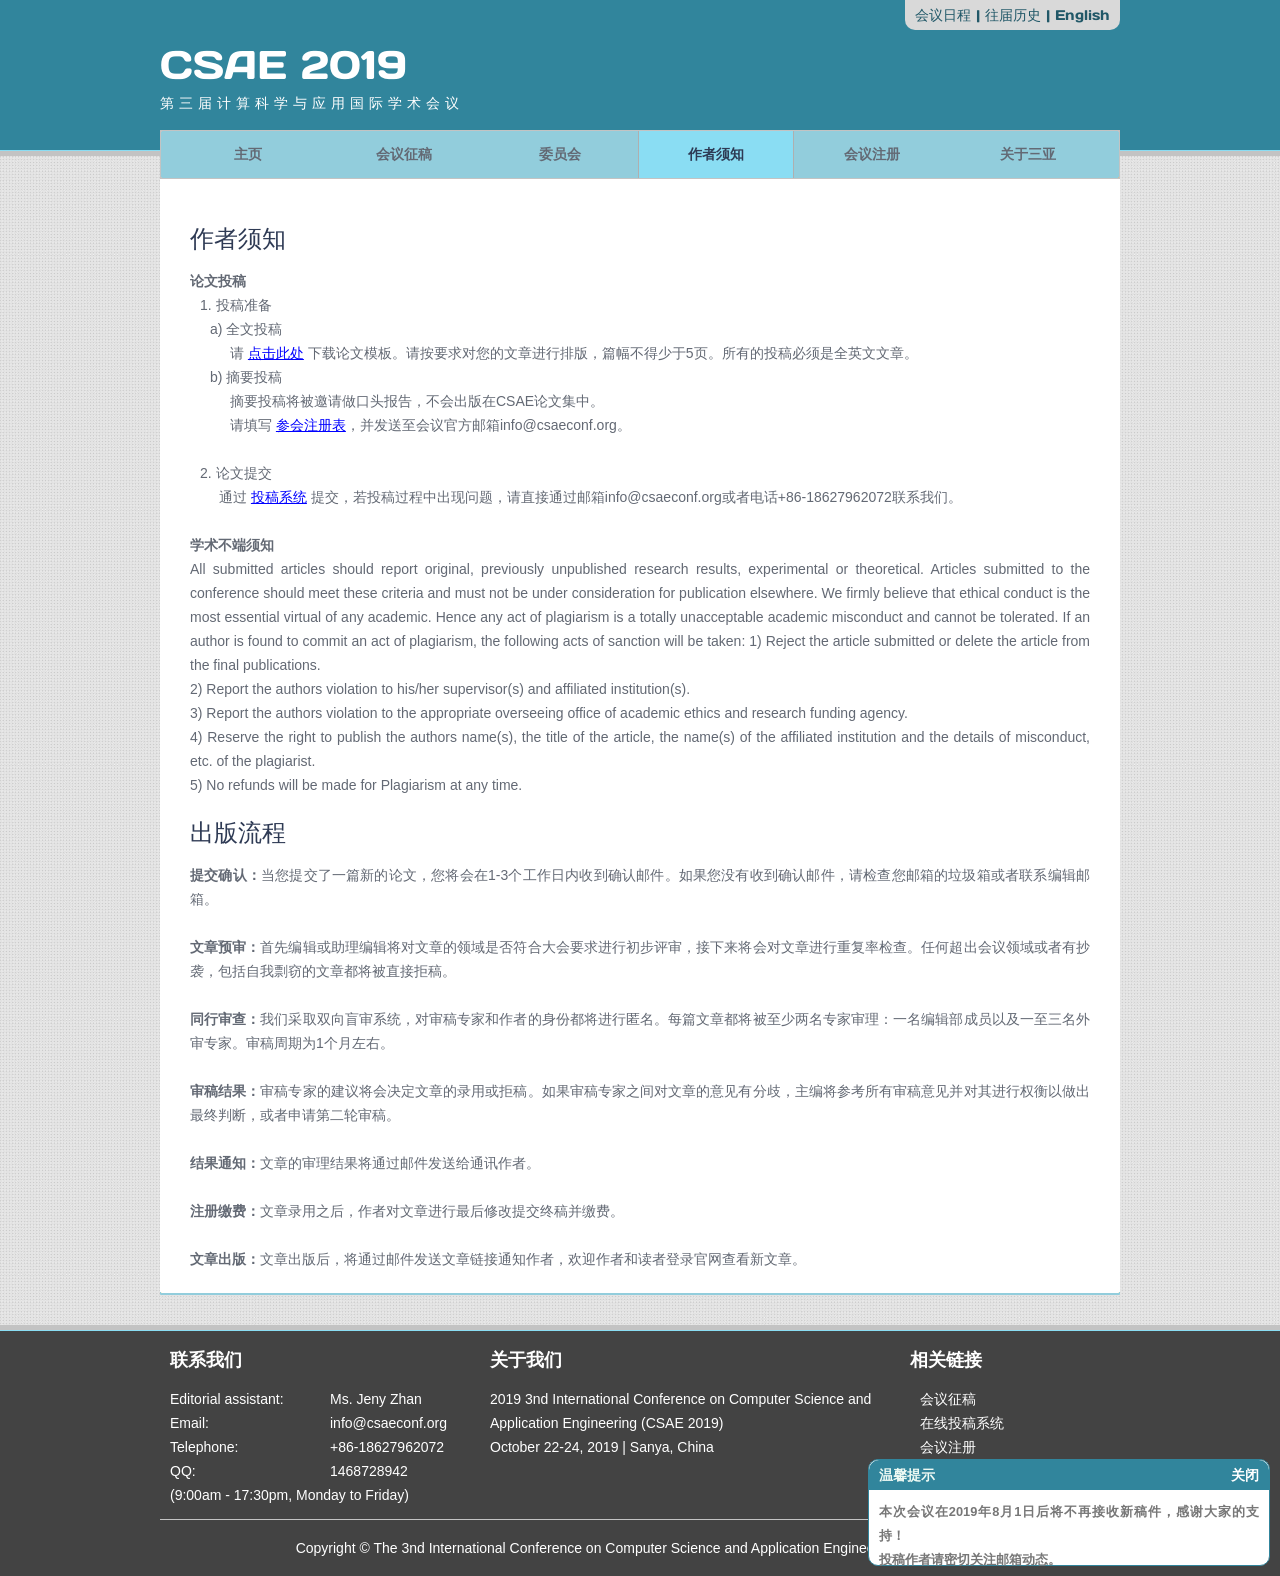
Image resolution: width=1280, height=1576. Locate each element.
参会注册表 (311, 425)
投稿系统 (279, 497)
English (1082, 15)
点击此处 (276, 353)
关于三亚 (1028, 154)
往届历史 (1013, 15)
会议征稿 (404, 154)
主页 (248, 154)
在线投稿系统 (962, 1423)
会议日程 (943, 15)
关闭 (1245, 1475)
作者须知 (716, 154)
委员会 (560, 154)
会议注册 (872, 154)
